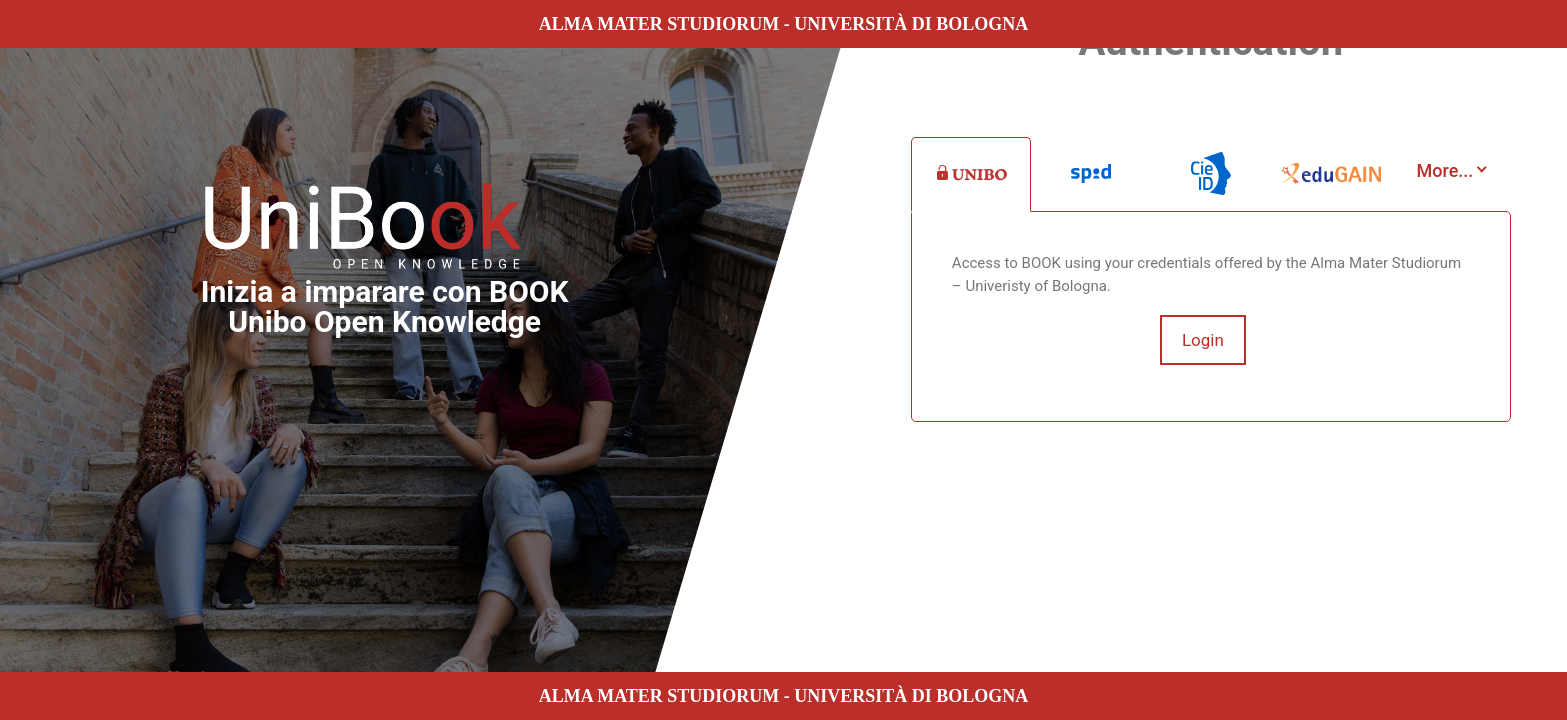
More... (1445, 170)
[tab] (971, 175)
